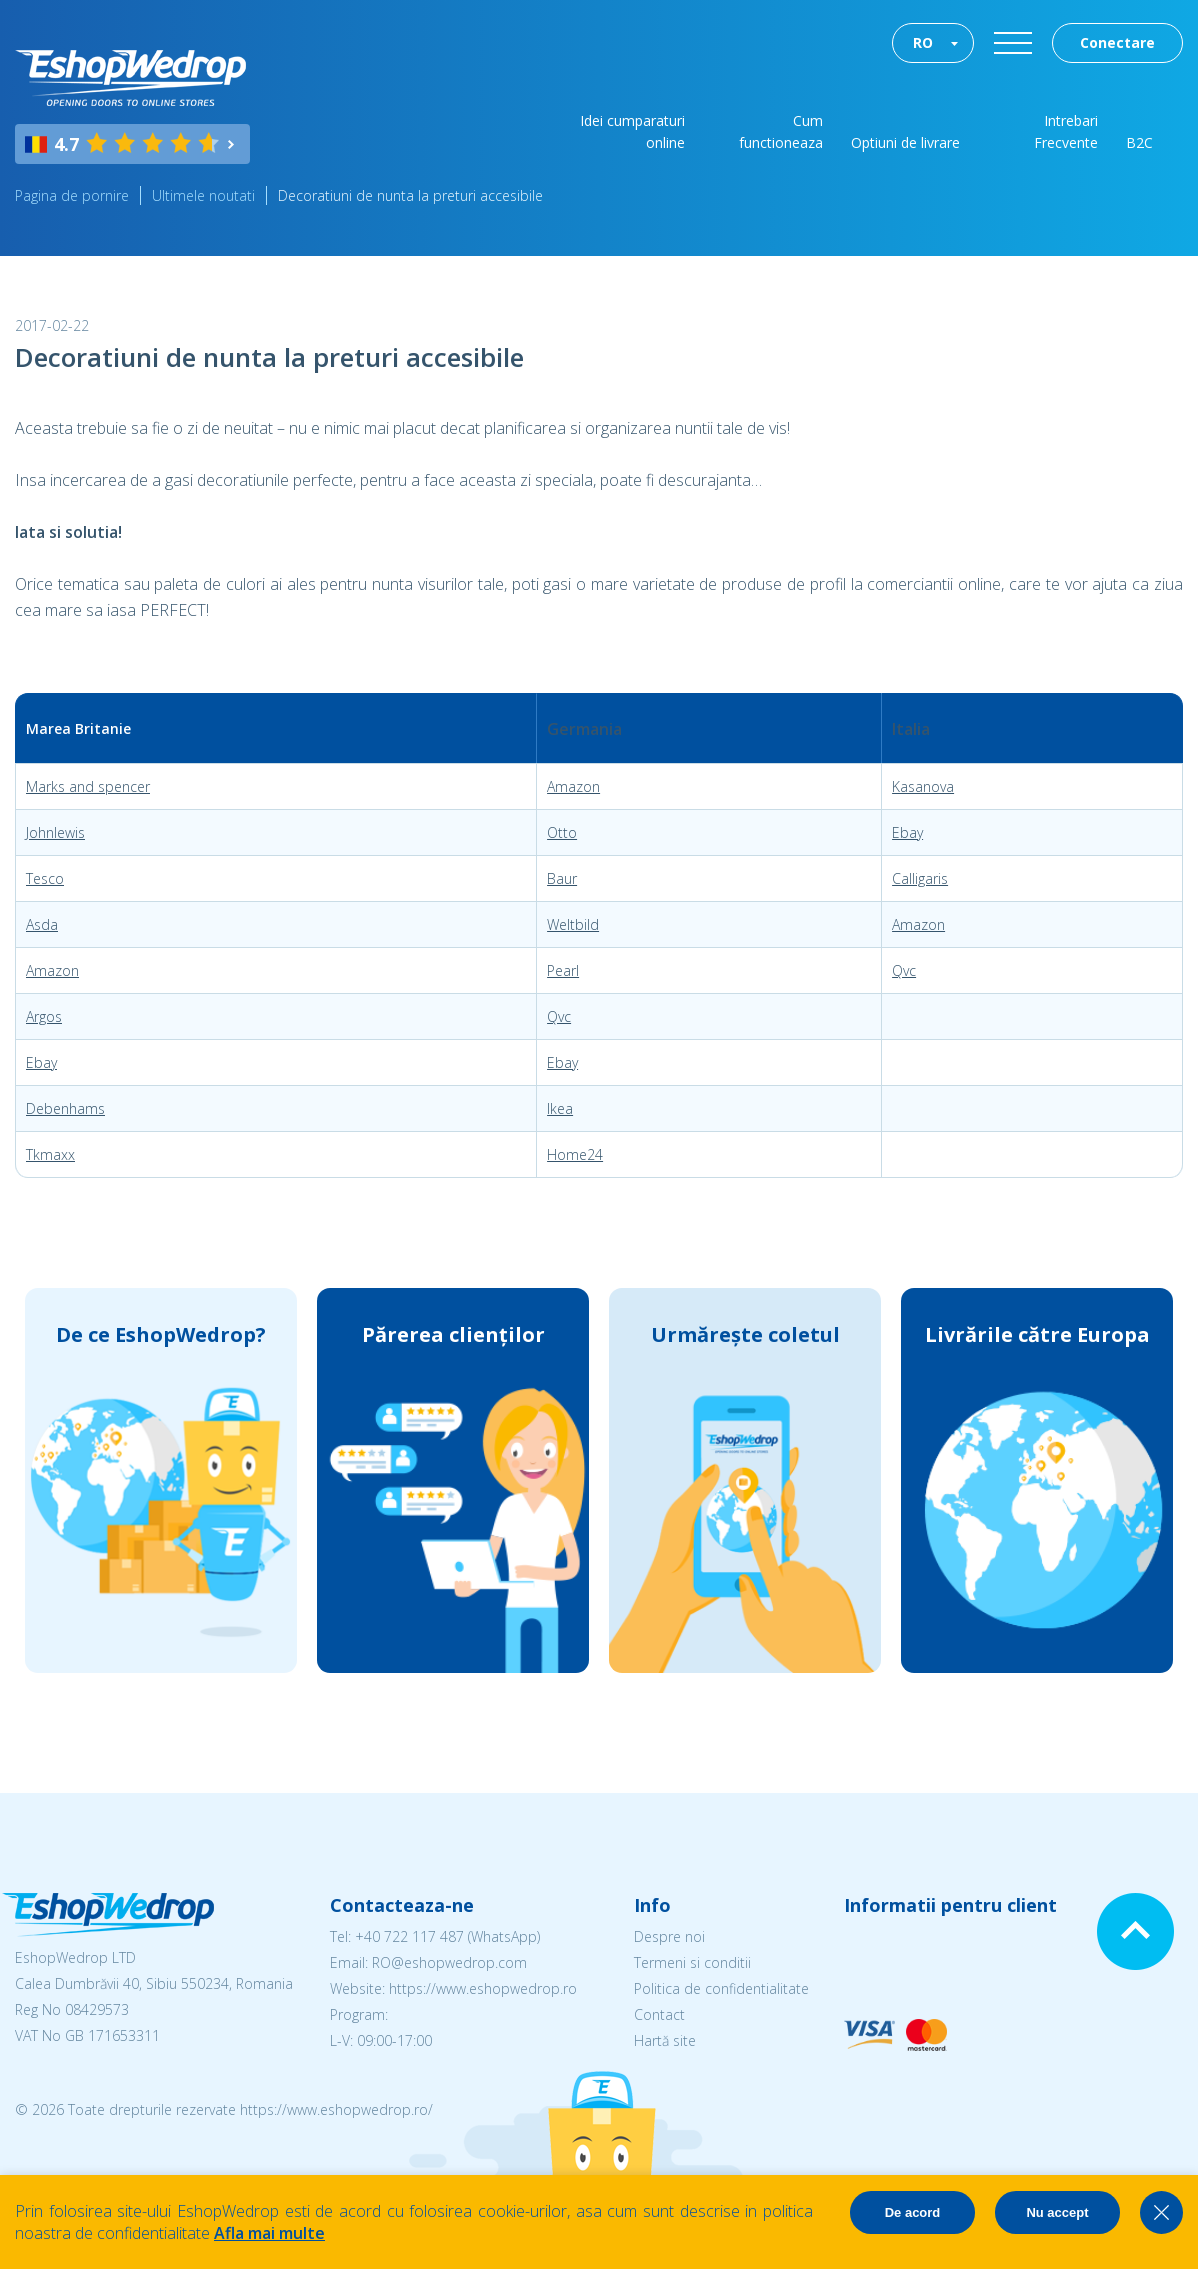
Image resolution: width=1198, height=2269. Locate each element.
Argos (44, 1016)
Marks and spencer (88, 786)
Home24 (575, 1154)
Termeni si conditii (692, 1962)
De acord (913, 2212)
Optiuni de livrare (905, 142)
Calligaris (920, 878)
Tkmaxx (50, 1154)
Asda (42, 924)
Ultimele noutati (203, 195)
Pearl (563, 970)
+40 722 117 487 (409, 1936)
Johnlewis (55, 832)
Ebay (907, 832)
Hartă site (665, 2040)
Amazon (573, 786)
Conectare (1117, 42)
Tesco (45, 878)
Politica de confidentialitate (721, 1988)
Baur (562, 878)
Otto (562, 832)
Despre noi (669, 1936)
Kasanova (923, 786)
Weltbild (573, 924)
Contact (659, 2014)
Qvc (904, 970)
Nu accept (1057, 2212)
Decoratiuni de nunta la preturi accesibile (410, 195)
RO (923, 42)
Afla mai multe (269, 2233)
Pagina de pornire (72, 195)
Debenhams (65, 1108)
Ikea (560, 1108)
